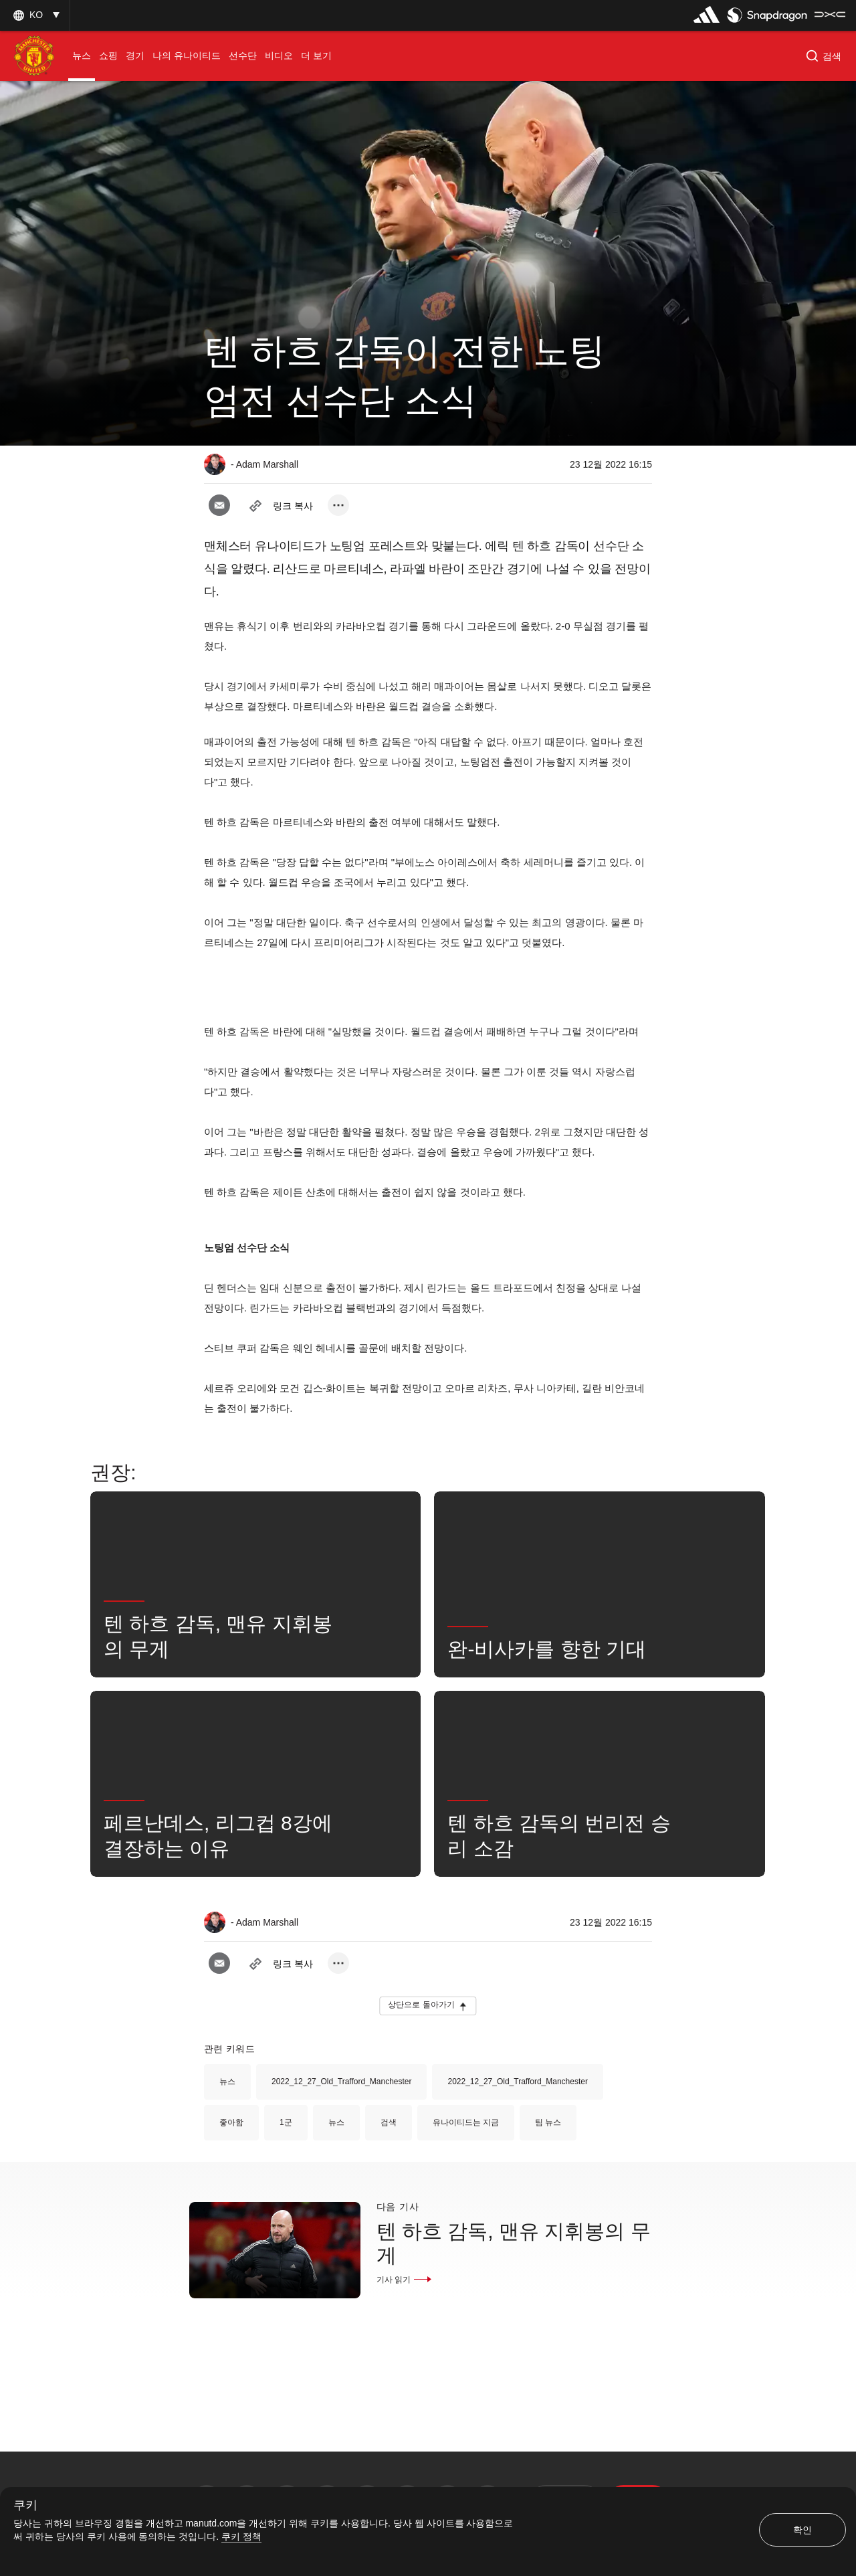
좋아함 (231, 2122)
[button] (35, 15)
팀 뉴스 (548, 2122)
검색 (389, 2122)
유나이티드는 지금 (466, 2122)
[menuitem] (81, 56)
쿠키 (25, 2505)
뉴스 (227, 2081)
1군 (286, 2122)
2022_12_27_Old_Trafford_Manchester (341, 2081)
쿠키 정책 (241, 2536)
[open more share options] (338, 505)
